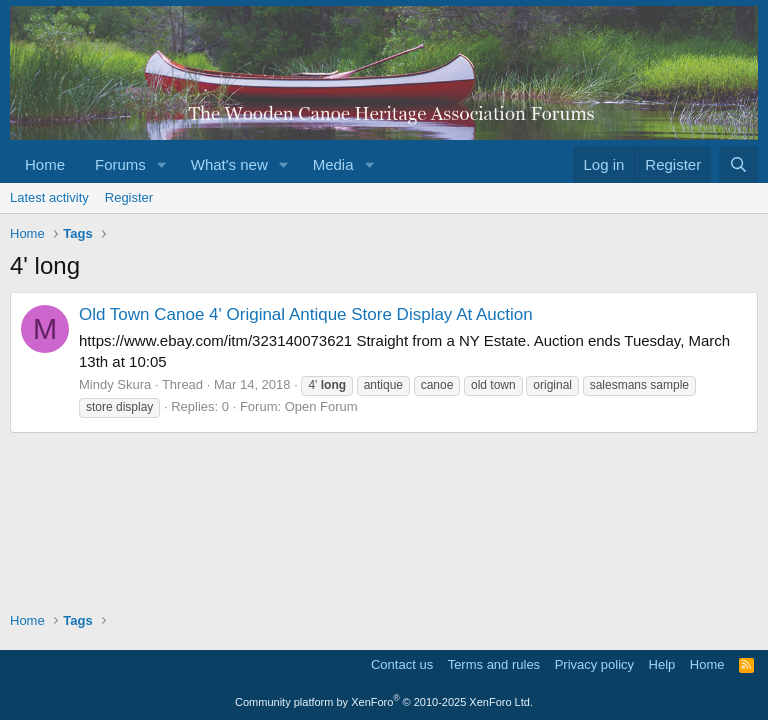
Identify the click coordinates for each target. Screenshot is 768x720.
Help (662, 664)
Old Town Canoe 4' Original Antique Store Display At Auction (306, 314)
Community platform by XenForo (384, 702)
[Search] (738, 164)
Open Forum (321, 406)
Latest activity (49, 197)
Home (45, 164)
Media (333, 164)
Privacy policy (594, 664)
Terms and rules (494, 664)
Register (129, 197)
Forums (120, 164)
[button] (162, 164)
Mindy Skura (115, 384)
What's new (229, 164)
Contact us (402, 664)
